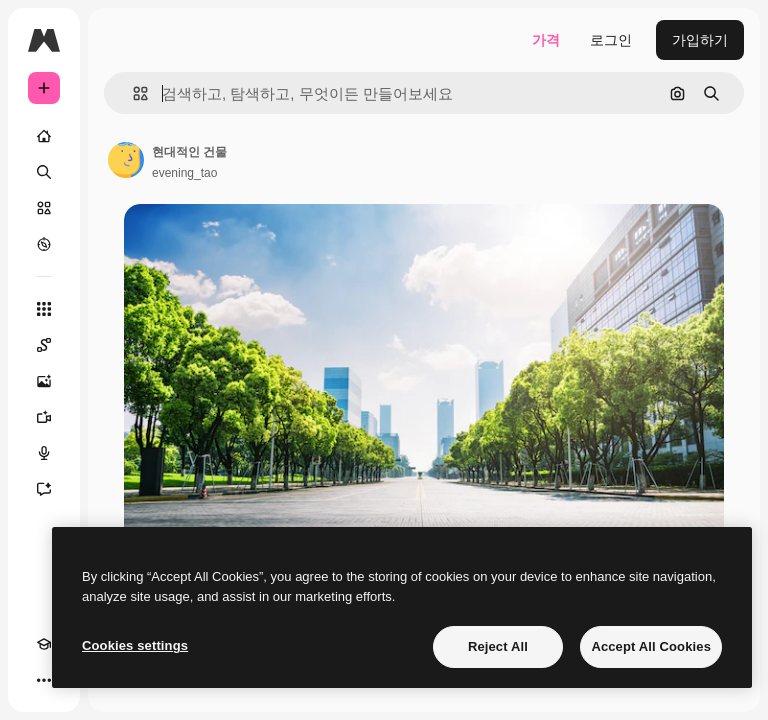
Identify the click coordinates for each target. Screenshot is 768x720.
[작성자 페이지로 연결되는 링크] (126, 160)
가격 (546, 40)
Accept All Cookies (651, 646)
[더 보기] (44, 680)
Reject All (498, 646)
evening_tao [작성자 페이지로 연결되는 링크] (184, 173)
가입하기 (700, 40)
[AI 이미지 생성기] (44, 381)
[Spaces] (44, 345)
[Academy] (44, 644)
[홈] (44, 136)
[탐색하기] (44, 244)
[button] (132, 93)
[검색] (44, 172)
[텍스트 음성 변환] (44, 453)
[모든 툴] (44, 309)
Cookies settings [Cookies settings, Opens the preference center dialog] (135, 645)
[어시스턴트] (44, 489)
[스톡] (44, 208)
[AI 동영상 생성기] (44, 417)
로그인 (611, 40)
